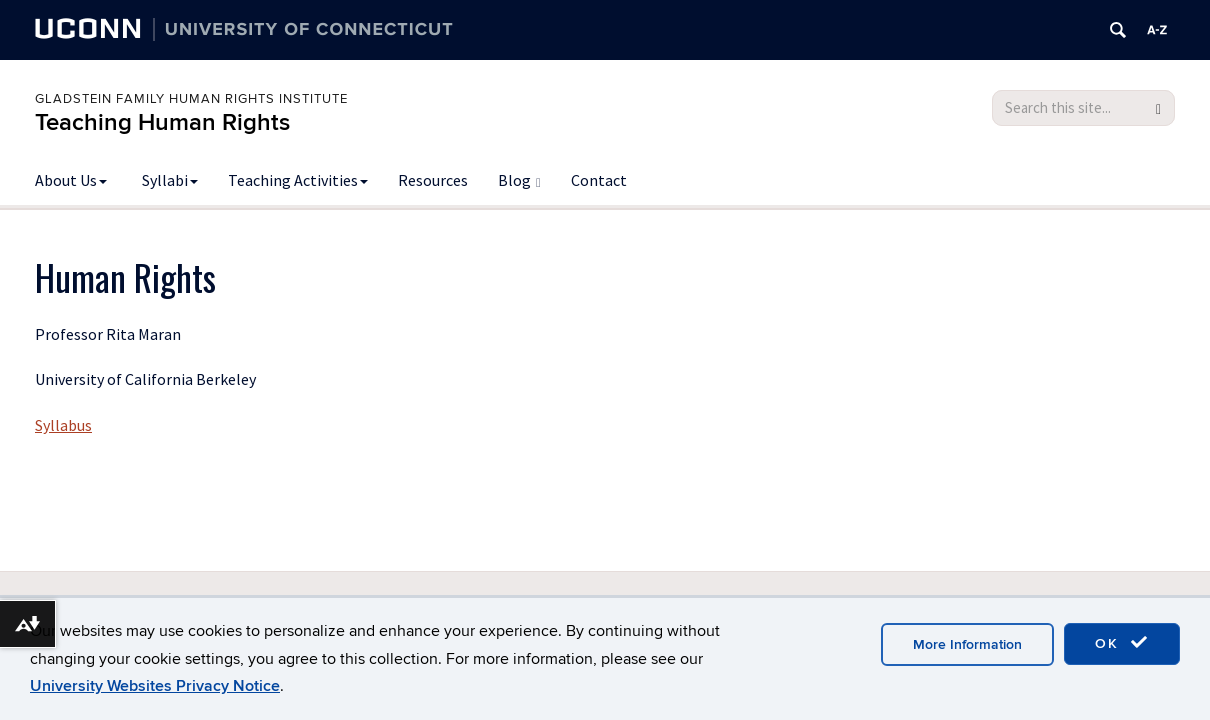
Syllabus (63, 425)
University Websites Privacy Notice (155, 686)
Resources (433, 180)
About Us (71, 180)
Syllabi (170, 180)
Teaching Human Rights (162, 122)
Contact (599, 180)
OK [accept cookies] (1122, 643)
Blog (519, 180)
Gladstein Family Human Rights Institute (191, 99)
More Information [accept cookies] (967, 644)
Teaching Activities (298, 180)
